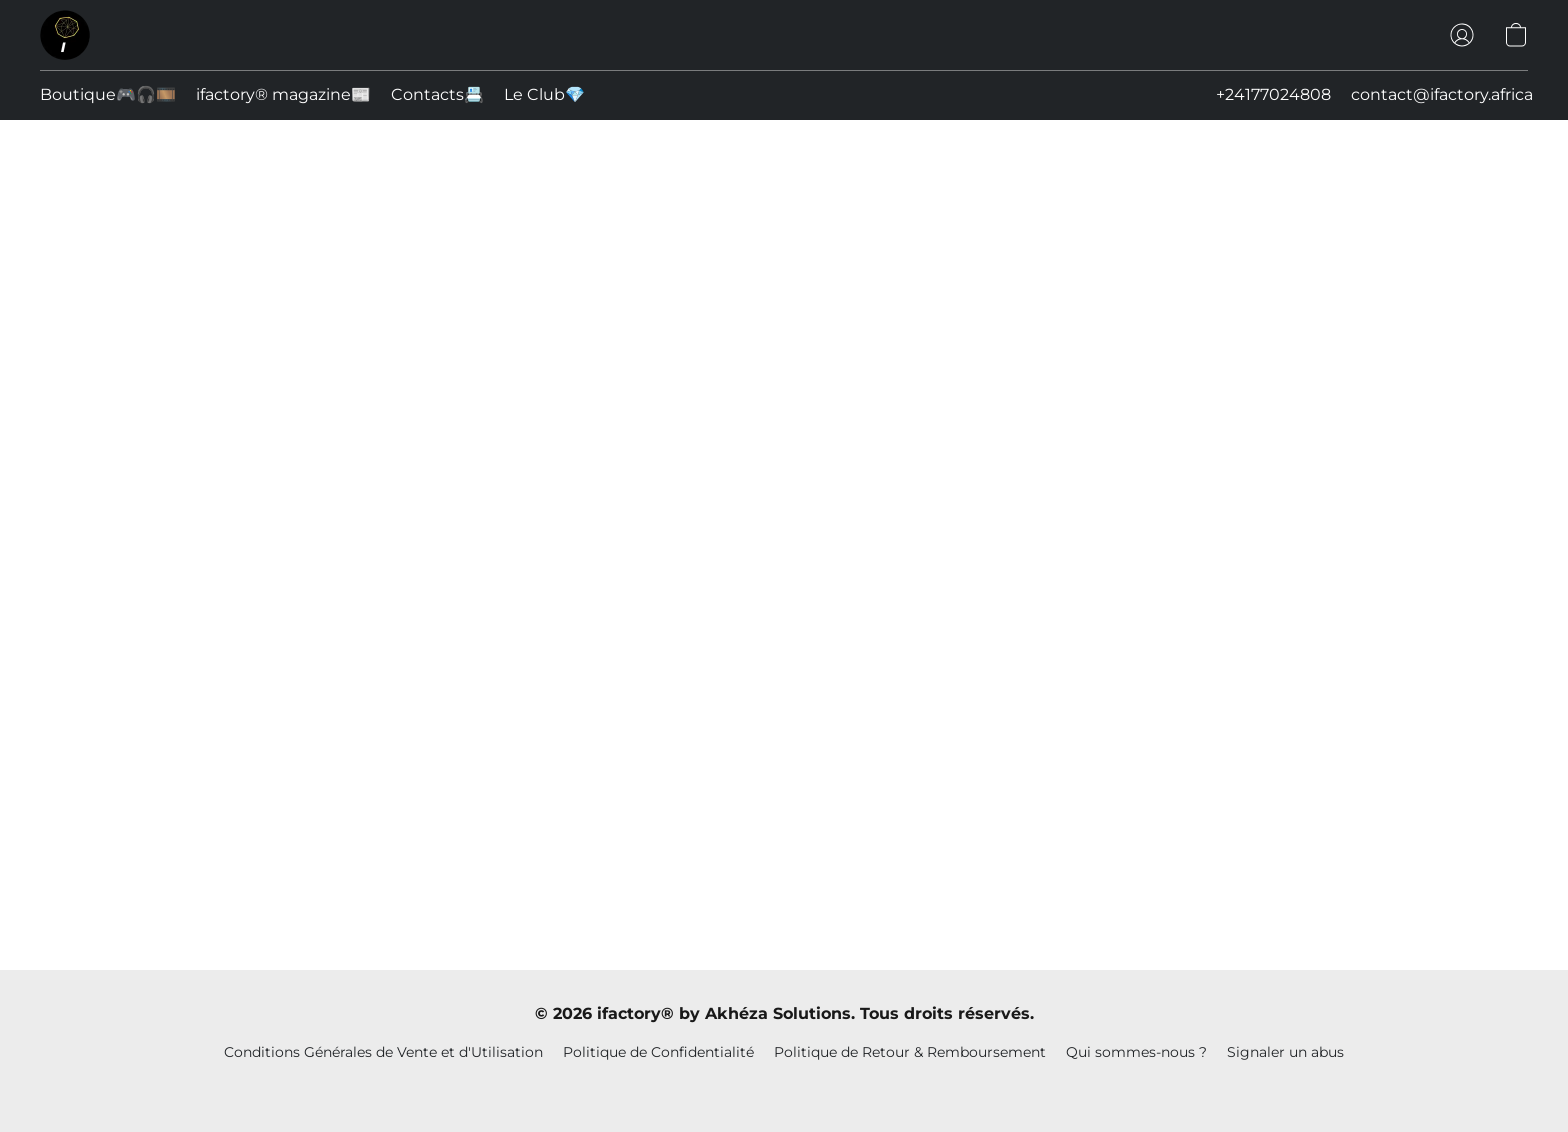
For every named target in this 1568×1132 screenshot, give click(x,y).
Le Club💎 (544, 94)
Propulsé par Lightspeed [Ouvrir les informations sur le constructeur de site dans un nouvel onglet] (784, 1088)
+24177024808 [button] (1273, 94)
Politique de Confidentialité (658, 1052)
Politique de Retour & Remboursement (910, 1052)
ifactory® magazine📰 (283, 94)
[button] (65, 35)
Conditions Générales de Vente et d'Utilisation (383, 1052)
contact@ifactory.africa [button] (1442, 94)
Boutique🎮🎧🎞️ (108, 94)
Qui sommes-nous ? (1136, 1052)
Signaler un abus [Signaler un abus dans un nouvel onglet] (1285, 1052)
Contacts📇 (437, 94)
